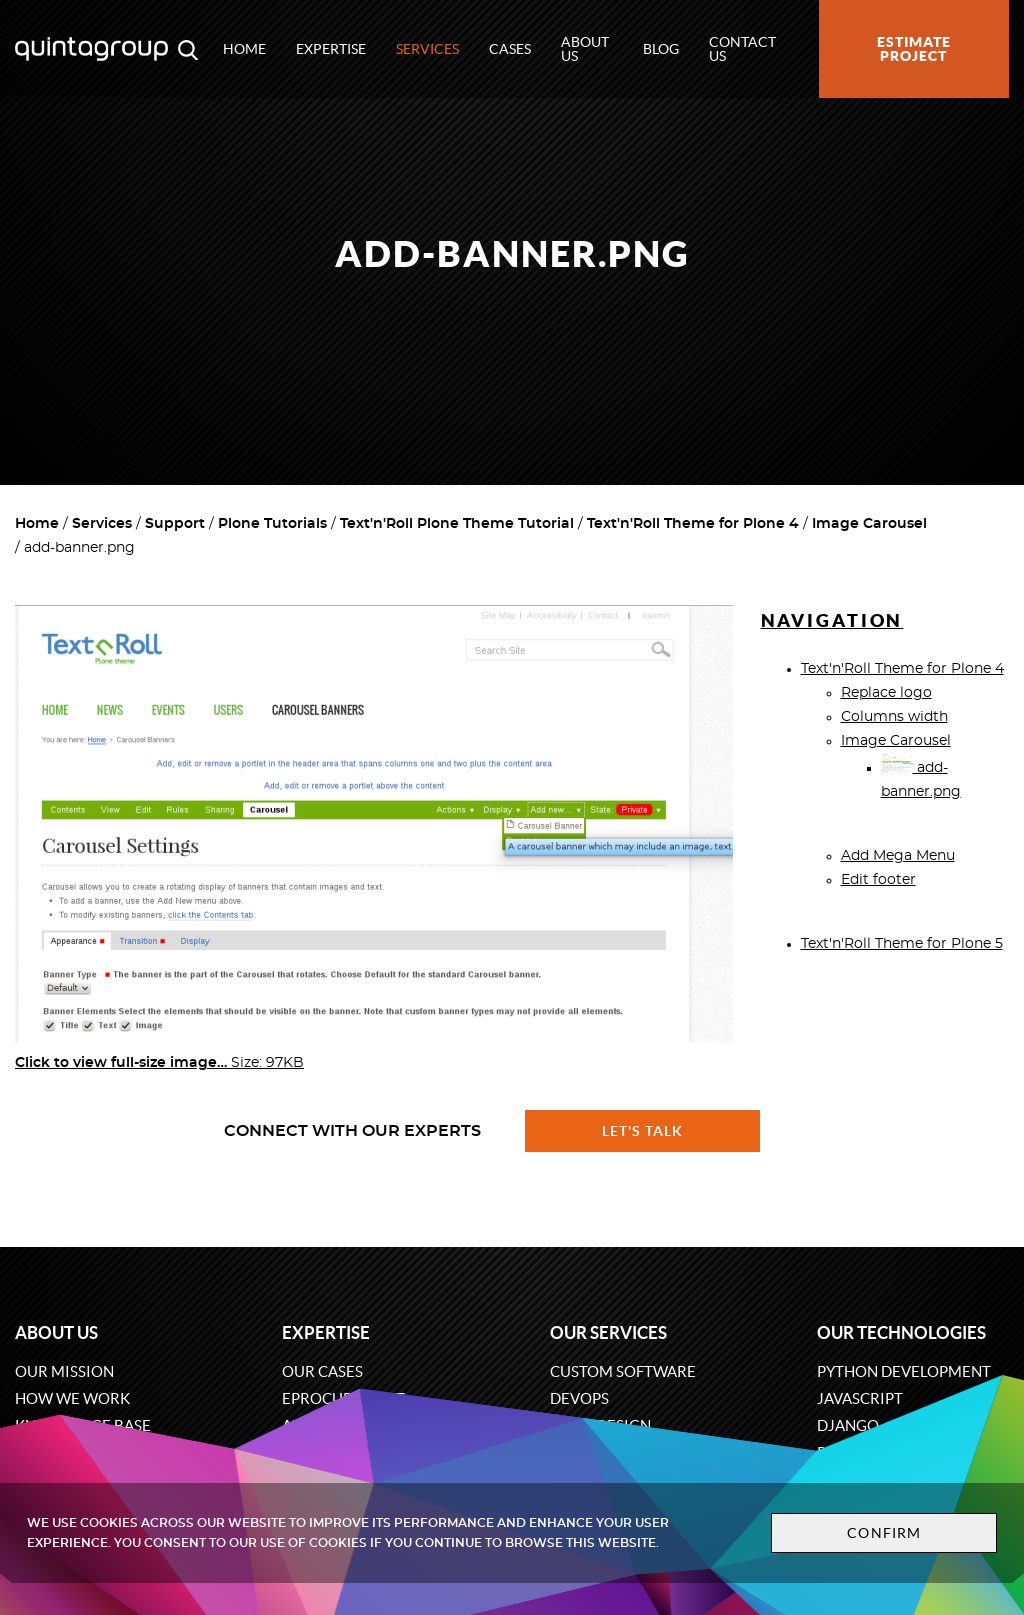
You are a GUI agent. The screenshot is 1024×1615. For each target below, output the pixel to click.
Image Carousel (869, 524)
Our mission (64, 1371)
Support (175, 524)
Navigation (832, 620)
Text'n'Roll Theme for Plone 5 (902, 944)
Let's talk (643, 1131)
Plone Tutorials (272, 524)
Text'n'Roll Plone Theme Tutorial (457, 524)
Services (427, 49)
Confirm (884, 1533)
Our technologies (901, 1332)
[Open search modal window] (188, 49)
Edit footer (878, 880)
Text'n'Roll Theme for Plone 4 (693, 524)
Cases (510, 49)
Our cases (322, 1371)
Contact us (742, 49)
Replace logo (886, 693)
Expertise (331, 49)
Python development (904, 1371)
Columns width (894, 717)
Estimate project (914, 49)
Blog (661, 49)
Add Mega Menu (898, 856)
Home (244, 49)
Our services (608, 1332)
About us (585, 49)
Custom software (623, 1371)
